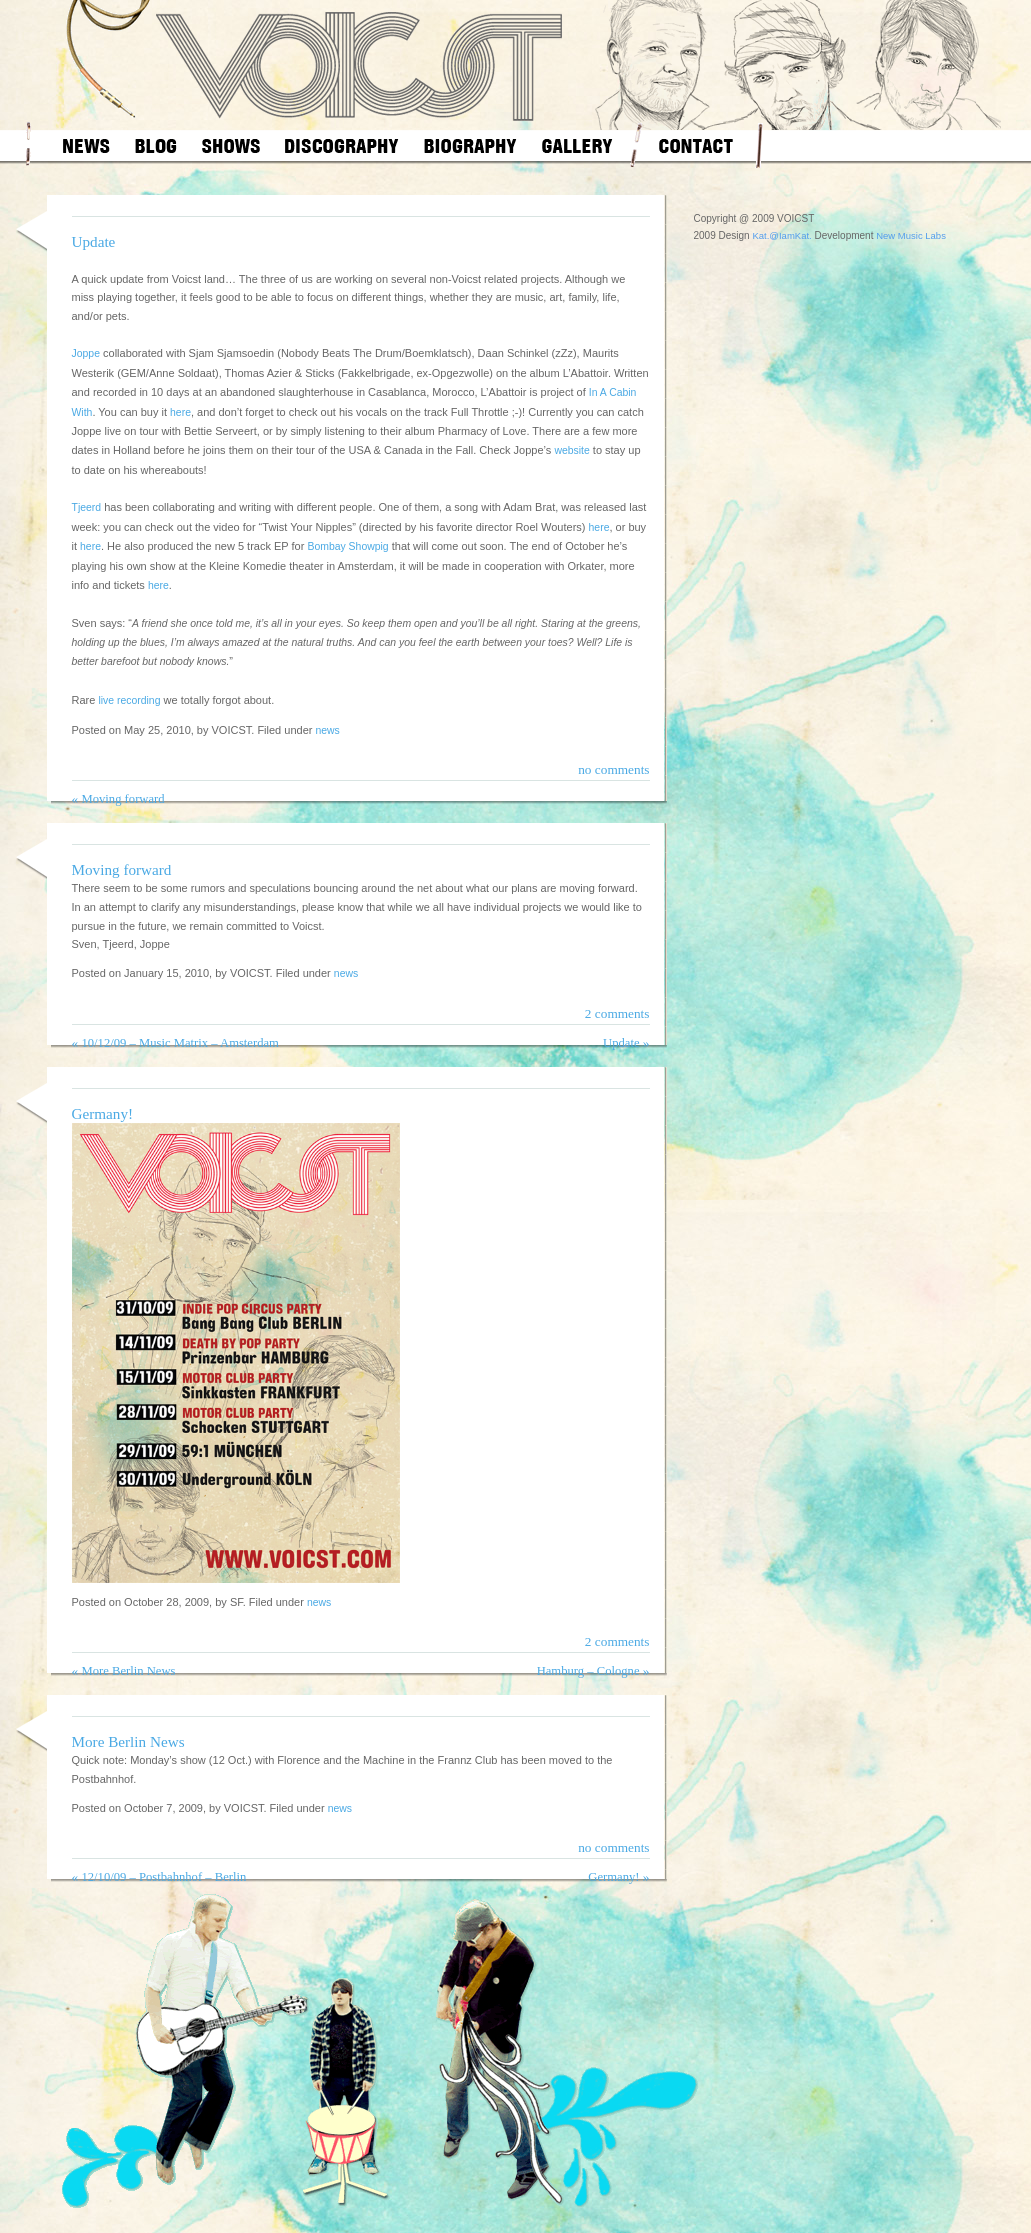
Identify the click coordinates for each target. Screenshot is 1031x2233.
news (86, 145)
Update (94, 241)
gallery (577, 145)
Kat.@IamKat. (781, 235)
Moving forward (122, 799)
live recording (129, 700)
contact (696, 145)
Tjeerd (87, 507)
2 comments (617, 1013)
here (180, 412)
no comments (613, 769)
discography (342, 145)
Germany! (103, 1113)
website (571, 450)
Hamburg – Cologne (588, 1671)
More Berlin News (128, 1671)
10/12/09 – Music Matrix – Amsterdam (179, 1043)
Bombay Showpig (347, 546)
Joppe (86, 353)
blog (156, 145)
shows (231, 145)
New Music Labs (911, 235)
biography (470, 145)
